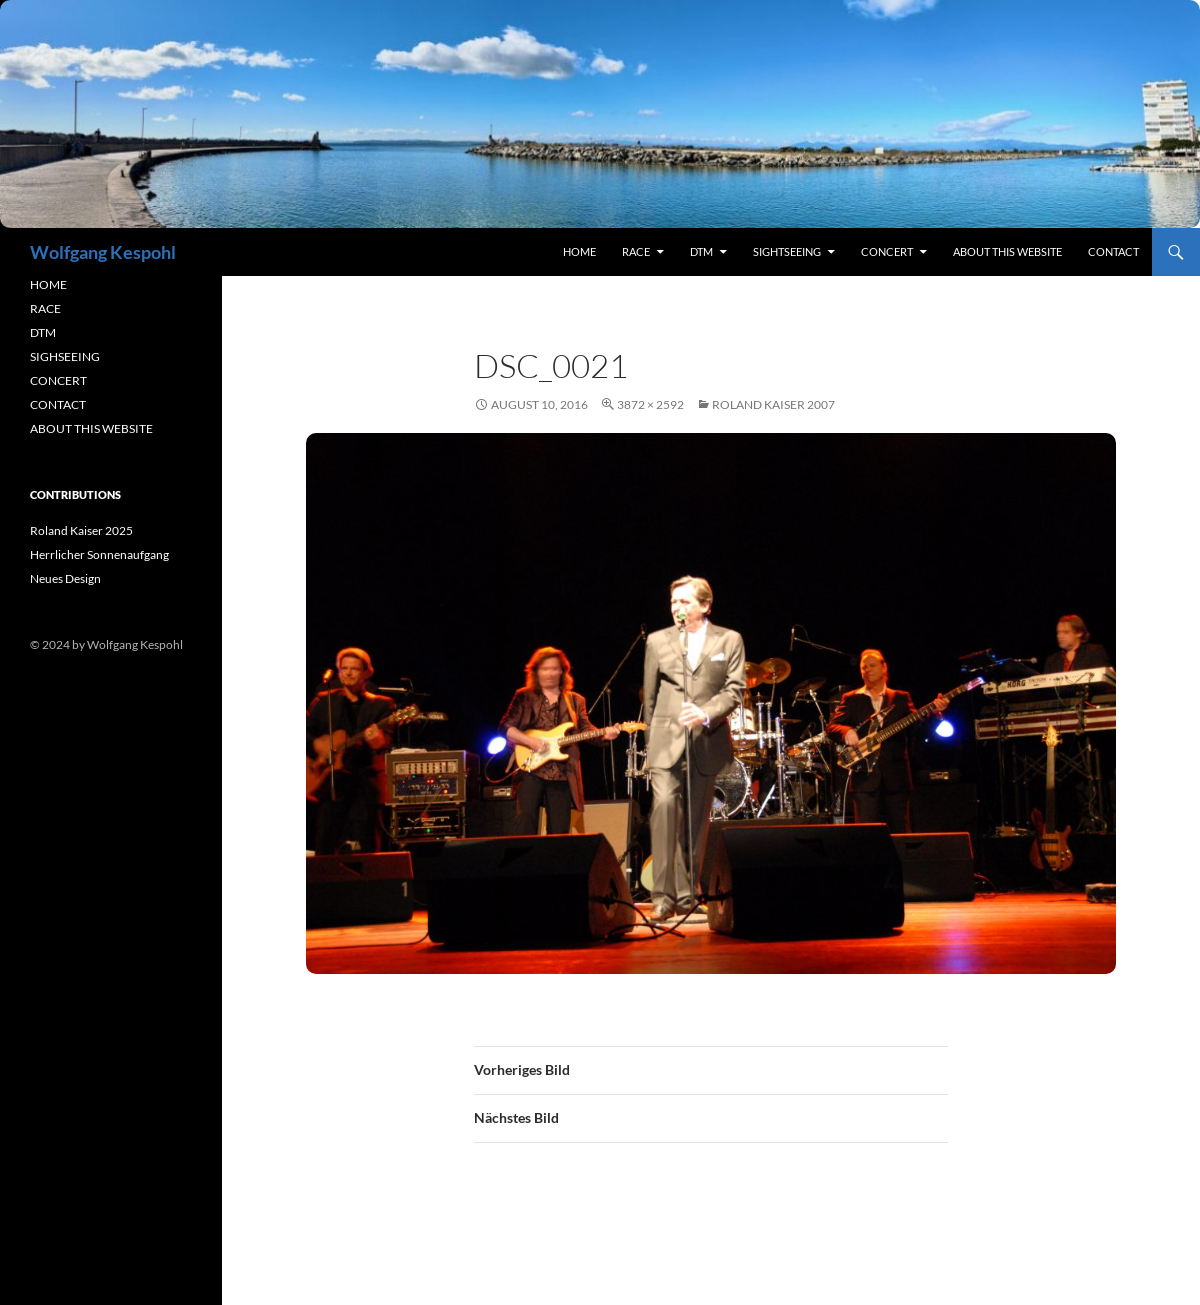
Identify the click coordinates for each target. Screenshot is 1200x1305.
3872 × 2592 (650, 404)
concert (887, 251)
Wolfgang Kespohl (103, 252)
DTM (701, 251)
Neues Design (65, 578)
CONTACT (58, 404)
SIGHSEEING (65, 356)
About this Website (1007, 251)
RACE (636, 251)
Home (579, 251)
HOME (48, 284)
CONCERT (58, 380)
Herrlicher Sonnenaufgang (99, 554)
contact (1113, 251)
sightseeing (787, 251)
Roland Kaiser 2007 (773, 404)
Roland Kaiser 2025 (81, 530)
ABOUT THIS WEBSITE (91, 428)
